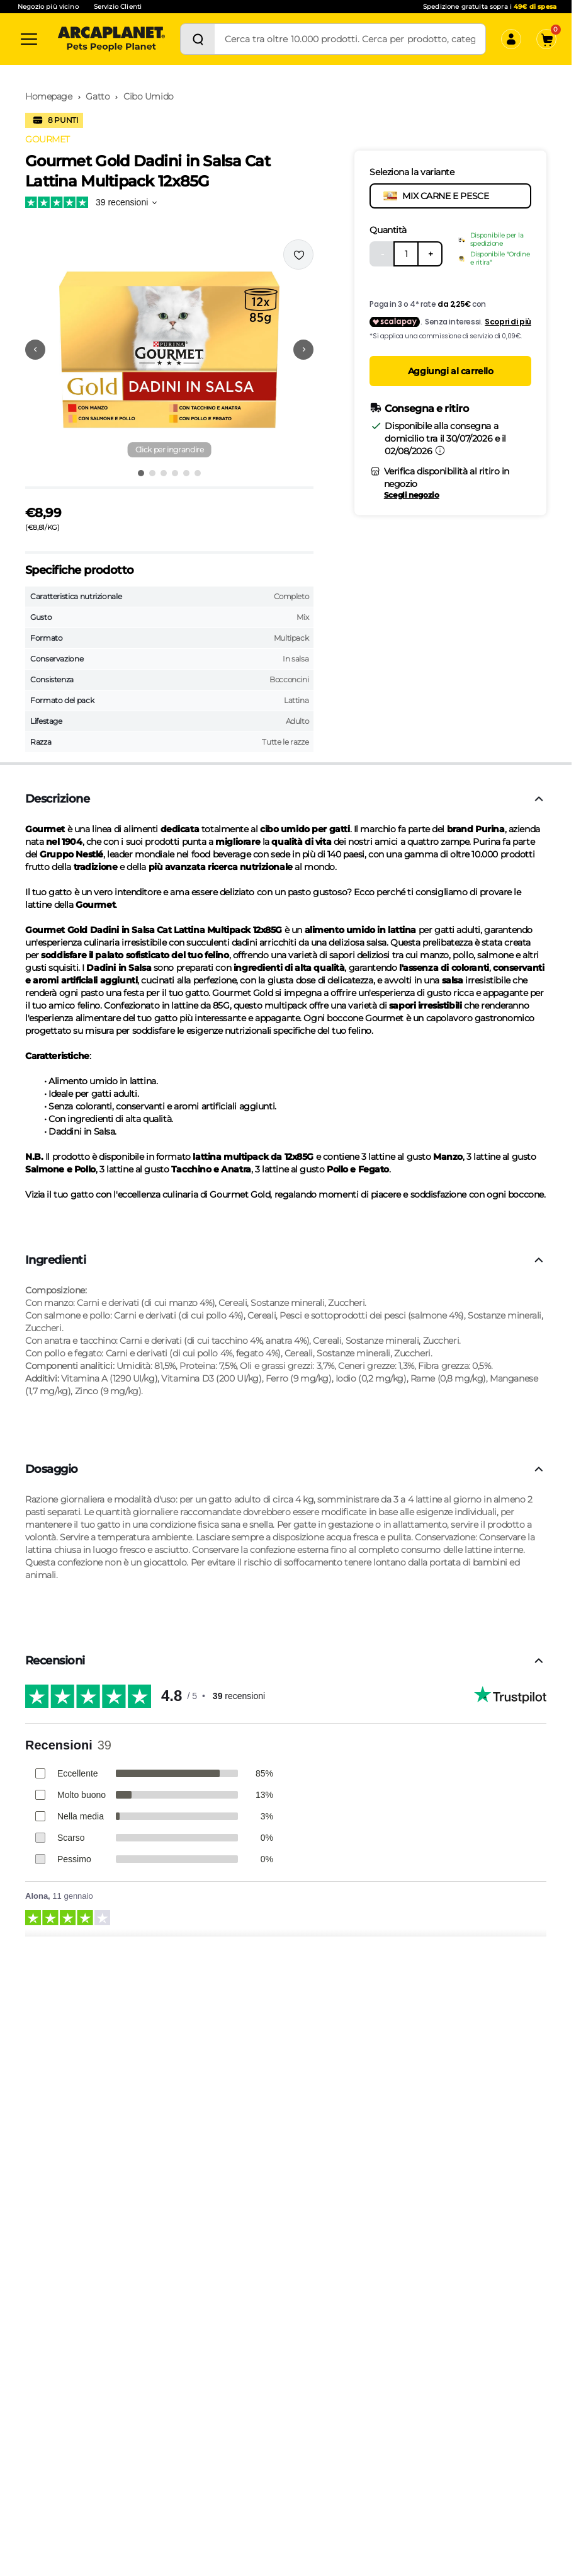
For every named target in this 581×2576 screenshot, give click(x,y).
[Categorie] (29, 39)
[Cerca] (198, 39)
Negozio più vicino (48, 7)
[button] (169, 349)
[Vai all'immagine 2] (152, 473)
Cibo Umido (148, 96)
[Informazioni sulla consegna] (440, 450)
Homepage (48, 96)
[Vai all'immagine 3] (164, 473)
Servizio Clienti (118, 7)
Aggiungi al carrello (451, 371)
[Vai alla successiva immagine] (303, 350)
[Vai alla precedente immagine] (35, 350)
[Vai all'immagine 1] (141, 473)
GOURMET (47, 139)
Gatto (98, 96)
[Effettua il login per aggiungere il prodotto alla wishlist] (298, 254)
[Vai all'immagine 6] (198, 473)
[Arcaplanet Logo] (111, 39)
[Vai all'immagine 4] (175, 473)
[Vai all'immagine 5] (186, 473)
